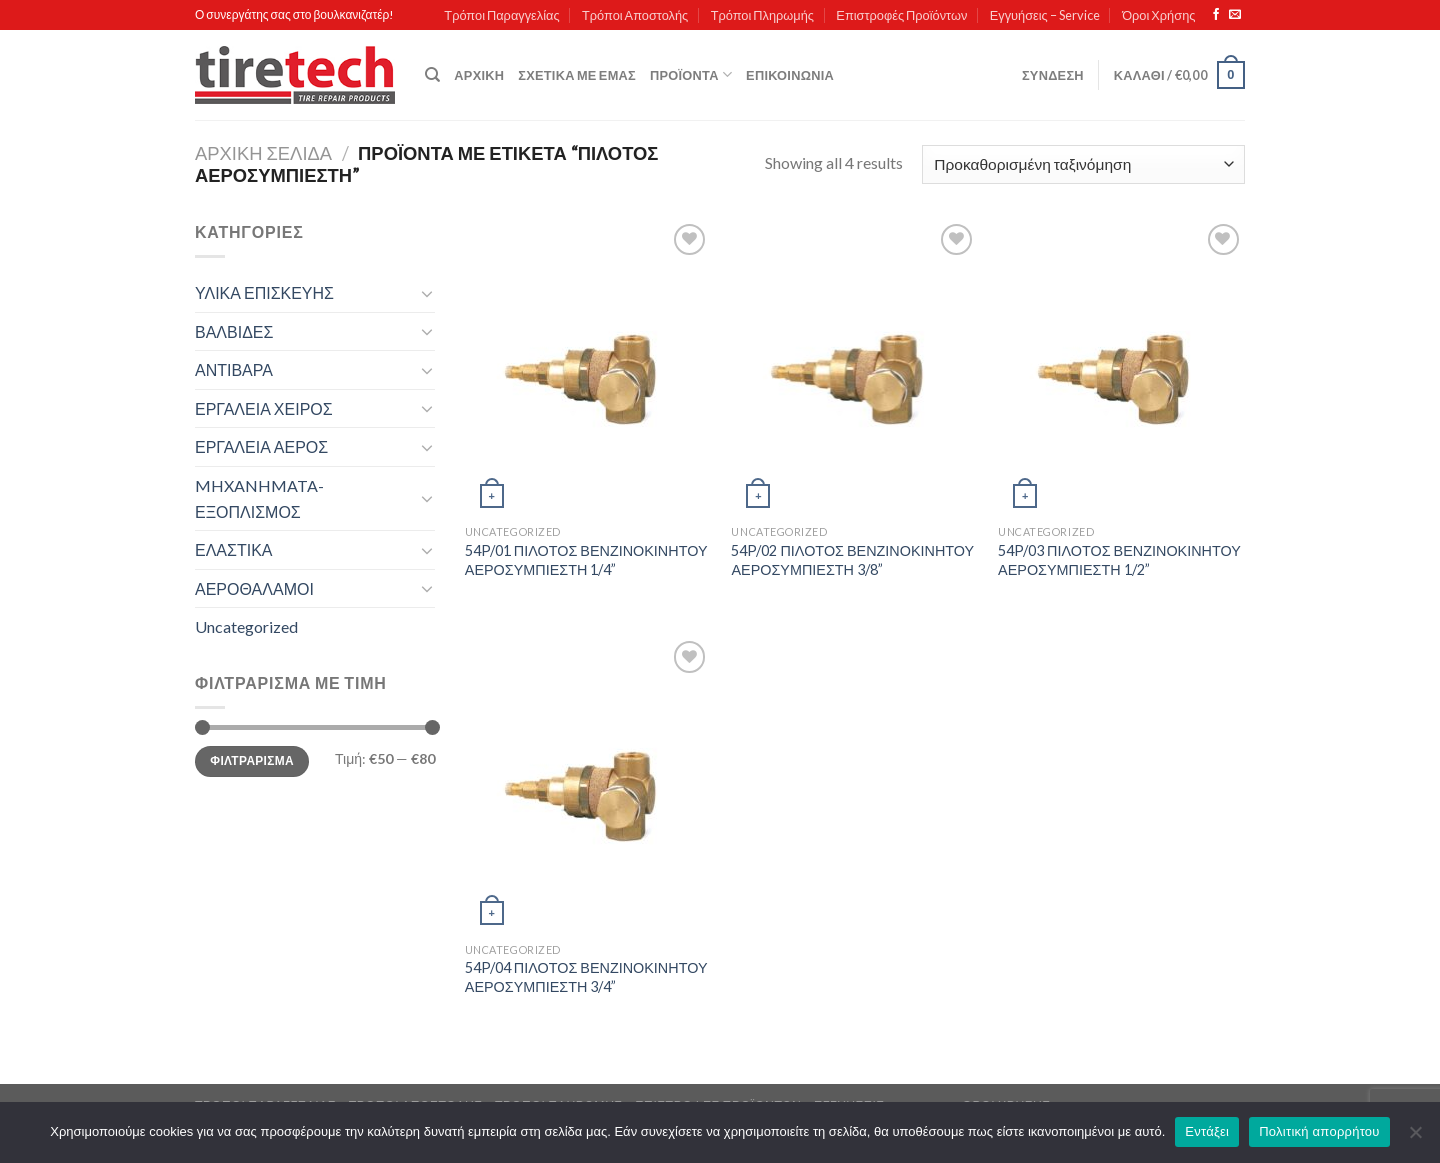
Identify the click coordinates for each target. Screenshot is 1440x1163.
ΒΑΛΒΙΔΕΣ (234, 331)
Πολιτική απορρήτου (1319, 1131)
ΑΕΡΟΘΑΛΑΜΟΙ (254, 588)
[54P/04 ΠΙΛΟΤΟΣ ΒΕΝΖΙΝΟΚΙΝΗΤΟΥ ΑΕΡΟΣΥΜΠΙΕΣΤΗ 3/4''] (588, 784)
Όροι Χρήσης (1158, 15)
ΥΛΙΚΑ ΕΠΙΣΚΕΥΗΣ (264, 292)
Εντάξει (1207, 1131)
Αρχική (479, 75)
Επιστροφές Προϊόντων (901, 15)
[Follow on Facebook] (1216, 15)
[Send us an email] (1235, 15)
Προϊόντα (691, 74)
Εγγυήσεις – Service (1045, 15)
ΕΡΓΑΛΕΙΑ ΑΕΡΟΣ (261, 446)
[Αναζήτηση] (432, 75)
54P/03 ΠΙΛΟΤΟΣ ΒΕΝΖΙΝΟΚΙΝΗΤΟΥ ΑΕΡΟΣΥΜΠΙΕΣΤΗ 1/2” (1119, 560)
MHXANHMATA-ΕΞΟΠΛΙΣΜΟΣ (259, 498)
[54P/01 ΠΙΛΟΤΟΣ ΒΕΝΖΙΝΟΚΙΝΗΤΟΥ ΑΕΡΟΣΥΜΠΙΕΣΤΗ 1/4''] (588, 367)
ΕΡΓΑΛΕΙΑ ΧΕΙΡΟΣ (264, 408)
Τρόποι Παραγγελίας (501, 15)
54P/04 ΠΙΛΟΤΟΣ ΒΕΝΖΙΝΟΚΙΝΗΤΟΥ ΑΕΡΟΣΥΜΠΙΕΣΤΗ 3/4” (586, 977)
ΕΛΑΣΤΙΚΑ (233, 549)
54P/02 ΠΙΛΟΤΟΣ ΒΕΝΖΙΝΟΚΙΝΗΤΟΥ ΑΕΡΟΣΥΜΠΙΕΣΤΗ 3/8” (852, 560)
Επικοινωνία (790, 75)
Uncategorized (246, 626)
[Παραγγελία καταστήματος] (1083, 164)
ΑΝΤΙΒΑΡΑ (234, 369)
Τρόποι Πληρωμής (762, 15)
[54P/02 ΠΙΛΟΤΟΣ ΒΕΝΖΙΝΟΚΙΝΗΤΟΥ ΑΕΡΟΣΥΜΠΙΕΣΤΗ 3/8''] (854, 367)
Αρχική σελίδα (263, 153)
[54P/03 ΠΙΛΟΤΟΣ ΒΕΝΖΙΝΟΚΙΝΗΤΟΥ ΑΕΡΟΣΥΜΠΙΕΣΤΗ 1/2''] (1121, 367)
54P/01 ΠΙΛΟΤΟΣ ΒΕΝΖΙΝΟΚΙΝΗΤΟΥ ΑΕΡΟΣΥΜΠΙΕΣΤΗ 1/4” (586, 560)
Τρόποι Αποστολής (635, 15)
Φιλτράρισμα (252, 760)
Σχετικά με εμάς (577, 75)
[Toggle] (427, 293)
